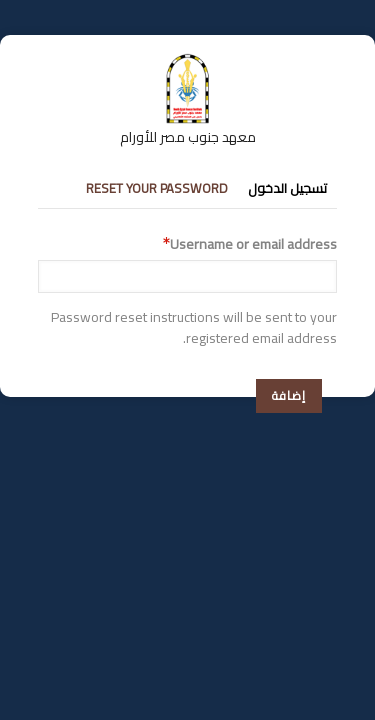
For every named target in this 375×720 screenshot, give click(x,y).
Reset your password (157, 188)
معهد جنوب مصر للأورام (188, 137)
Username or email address (253, 244)
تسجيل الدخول (287, 188)
